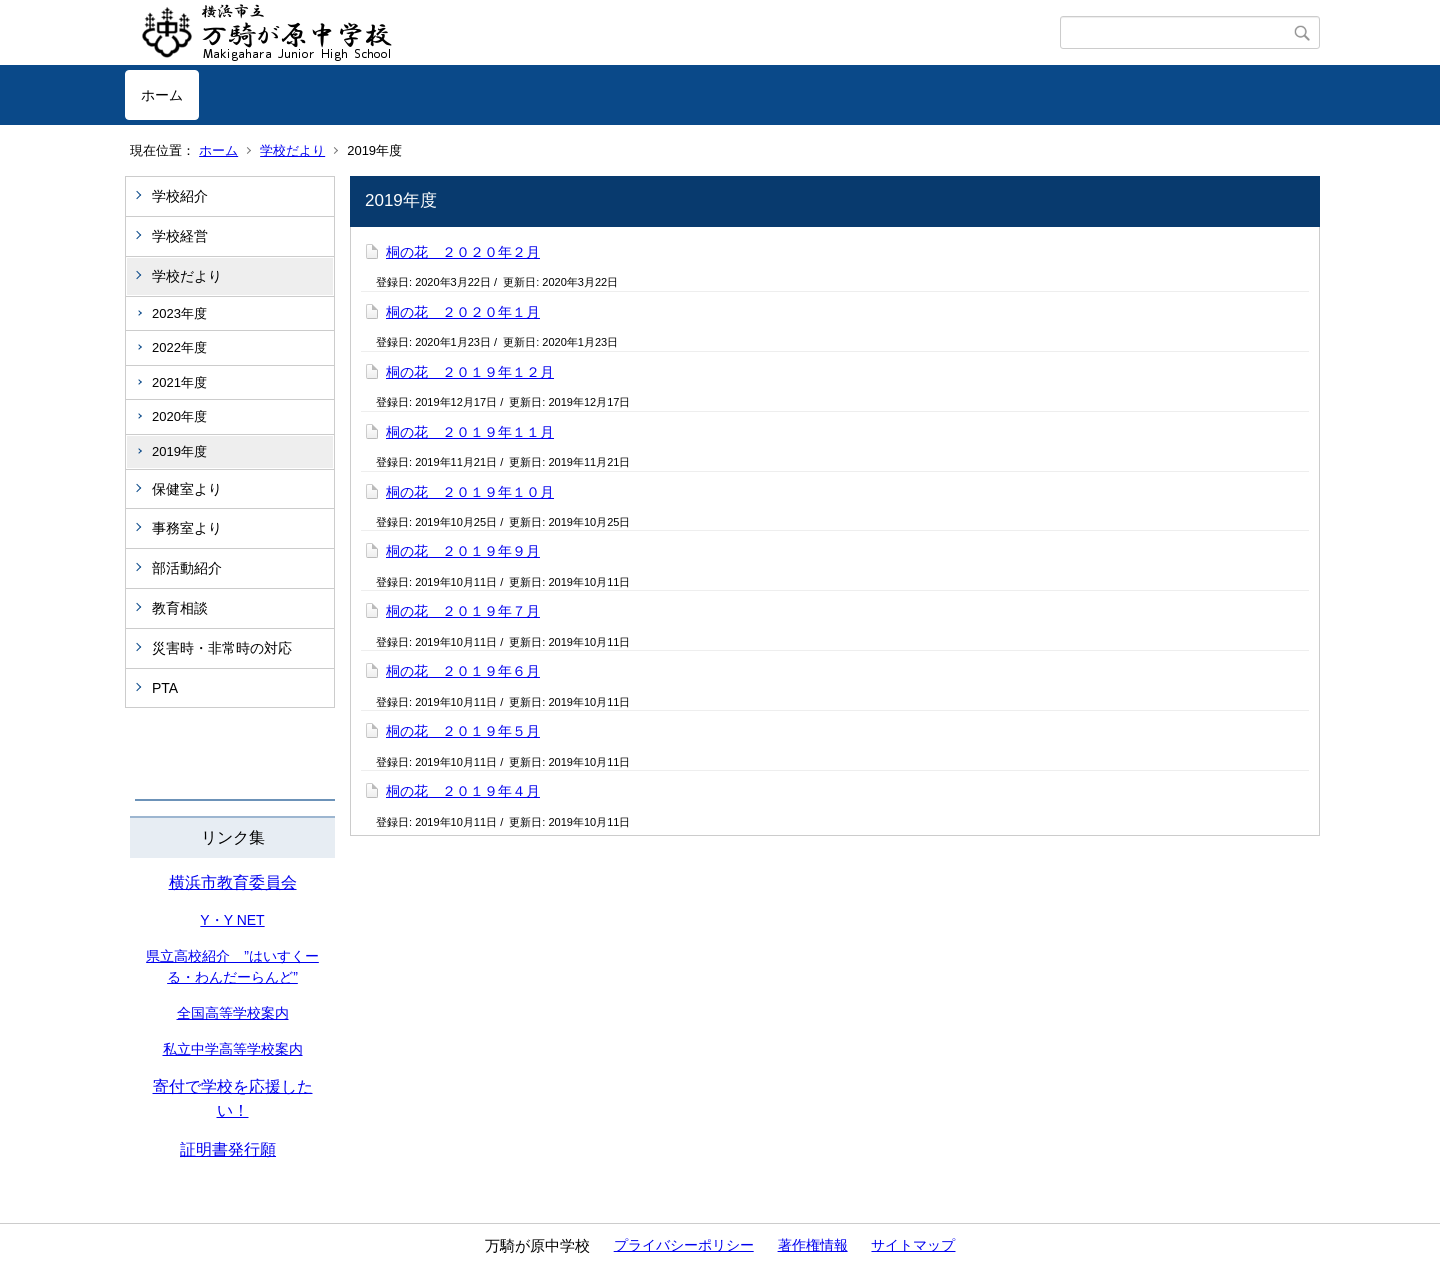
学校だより (292, 150)
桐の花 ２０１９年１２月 (470, 372)
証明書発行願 (228, 1149)
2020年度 (179, 416)
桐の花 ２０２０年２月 (463, 252)
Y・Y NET (232, 920)
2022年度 (179, 347)
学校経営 (180, 236)
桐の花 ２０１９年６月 (463, 671)
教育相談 (180, 608)
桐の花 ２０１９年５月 (463, 731)
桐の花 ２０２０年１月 (463, 312)
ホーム (162, 95)
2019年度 (179, 451)
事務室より (187, 528)
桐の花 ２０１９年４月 (463, 791)
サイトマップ (913, 1245)
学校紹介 (180, 196)
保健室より (187, 489)
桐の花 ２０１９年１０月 (470, 492)
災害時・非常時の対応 (222, 648)
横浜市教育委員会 (233, 882)
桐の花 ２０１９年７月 (463, 611)
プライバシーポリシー (684, 1245)
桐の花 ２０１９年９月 (463, 551)
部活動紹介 (187, 568)
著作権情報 (813, 1245)
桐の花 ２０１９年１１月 (470, 432)
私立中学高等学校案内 (233, 1049)
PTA (165, 688)
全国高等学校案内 (233, 1013)
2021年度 (179, 382)
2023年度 (179, 313)
